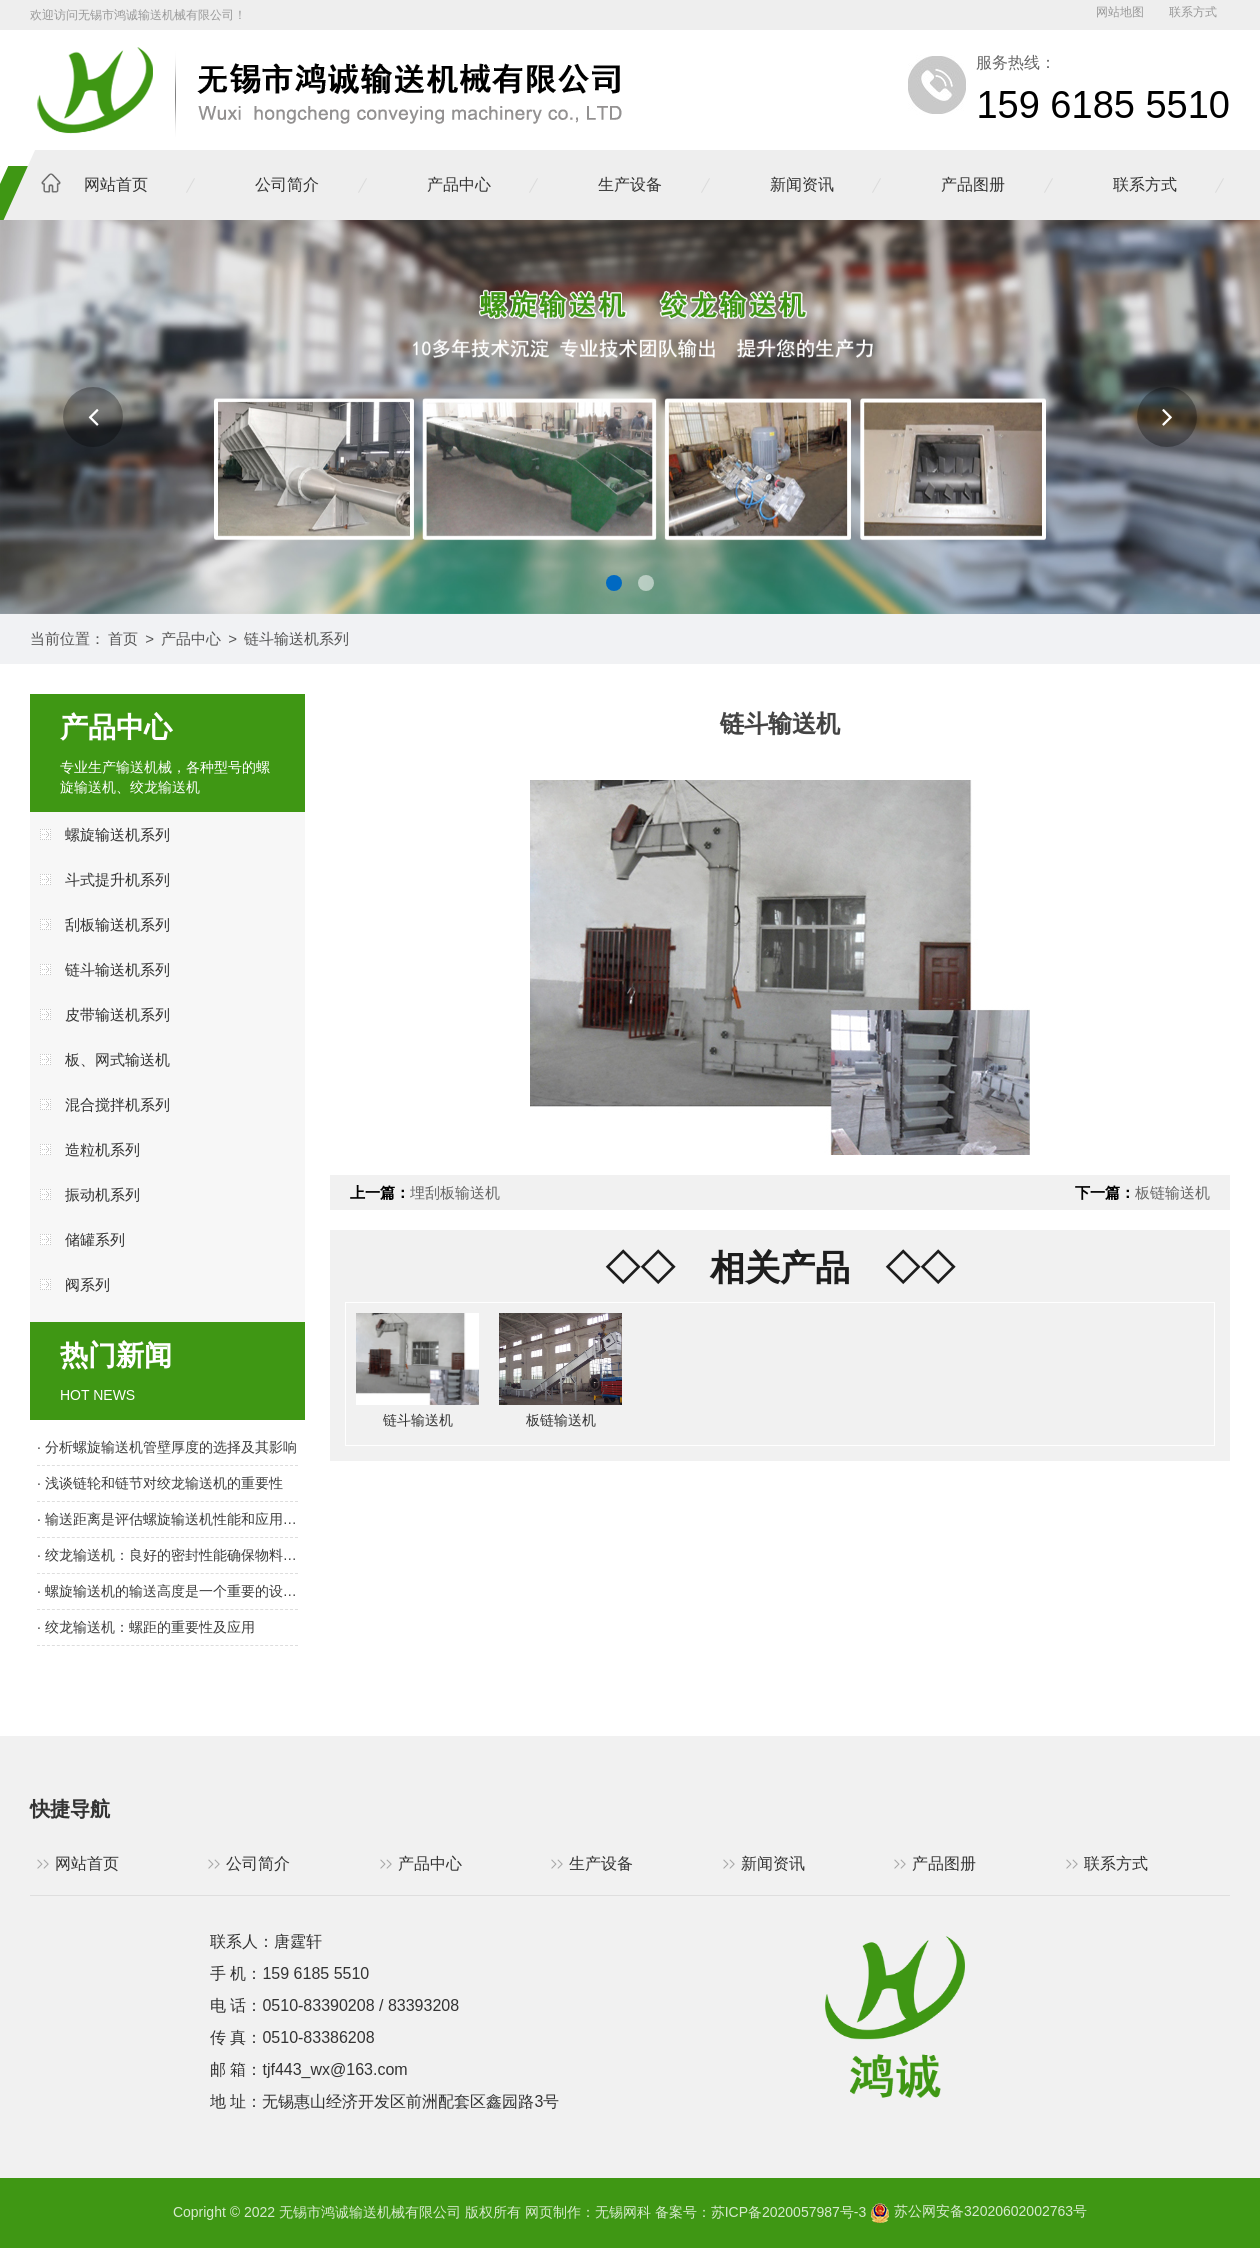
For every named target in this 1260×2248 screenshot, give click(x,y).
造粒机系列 (102, 1149)
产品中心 (459, 184)
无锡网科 (623, 2211)
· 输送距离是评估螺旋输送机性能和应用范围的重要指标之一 (167, 1519)
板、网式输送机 (117, 1059)
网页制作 (553, 2211)
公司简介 (287, 184)
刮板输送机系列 (117, 924)
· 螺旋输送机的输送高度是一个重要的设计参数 (167, 1591)
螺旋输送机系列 (117, 834)
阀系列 (87, 1284)
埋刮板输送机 (455, 1192)
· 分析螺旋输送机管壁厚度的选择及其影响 (167, 1447)
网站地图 (1120, 12)
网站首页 (116, 184)
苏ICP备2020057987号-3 (789, 2211)
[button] (93, 417)
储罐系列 (95, 1239)
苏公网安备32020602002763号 (978, 2211)
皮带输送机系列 (117, 1014)
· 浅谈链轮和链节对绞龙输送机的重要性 (160, 1483)
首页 (123, 638)
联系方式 (1193, 12)
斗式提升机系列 (117, 879)
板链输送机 (1172, 1192)
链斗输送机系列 (296, 638)
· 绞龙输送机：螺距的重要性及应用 (146, 1627)
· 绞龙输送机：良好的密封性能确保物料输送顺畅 (167, 1555)
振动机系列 (102, 1194)
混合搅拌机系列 (117, 1104)
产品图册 (973, 184)
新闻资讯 (802, 184)
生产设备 (630, 184)
